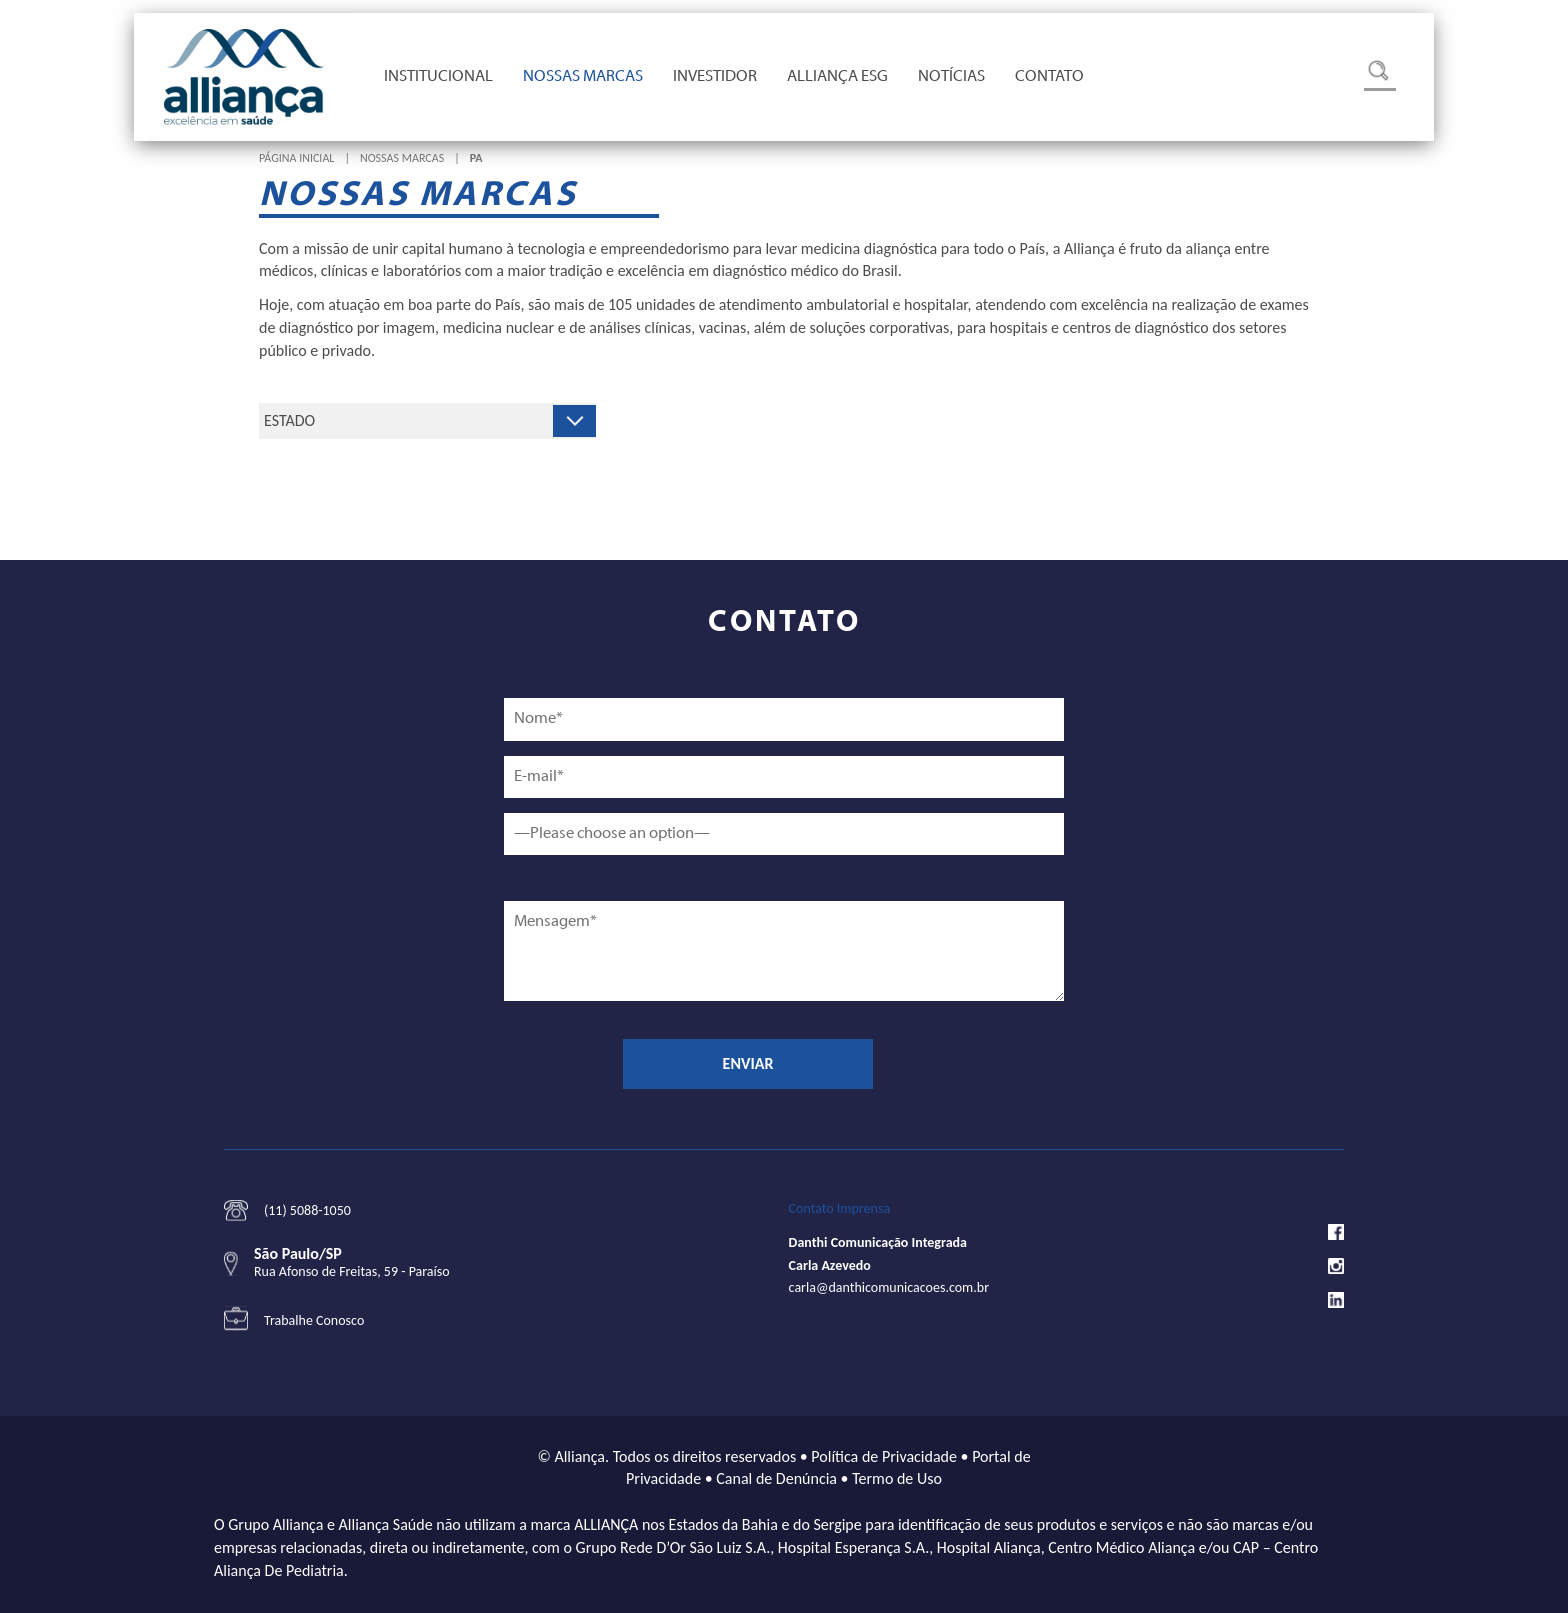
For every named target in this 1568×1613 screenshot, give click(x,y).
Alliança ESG (837, 77)
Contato (1049, 77)
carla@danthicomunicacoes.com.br (889, 1287)
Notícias (951, 77)
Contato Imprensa (840, 1208)
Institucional (438, 77)
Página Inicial (296, 158)
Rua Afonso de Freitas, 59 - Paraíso (352, 1271)
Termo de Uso (897, 1478)
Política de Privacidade (884, 1456)
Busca (1380, 75)
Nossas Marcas (583, 77)
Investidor (715, 77)
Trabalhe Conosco (314, 1320)
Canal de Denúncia (776, 1478)
